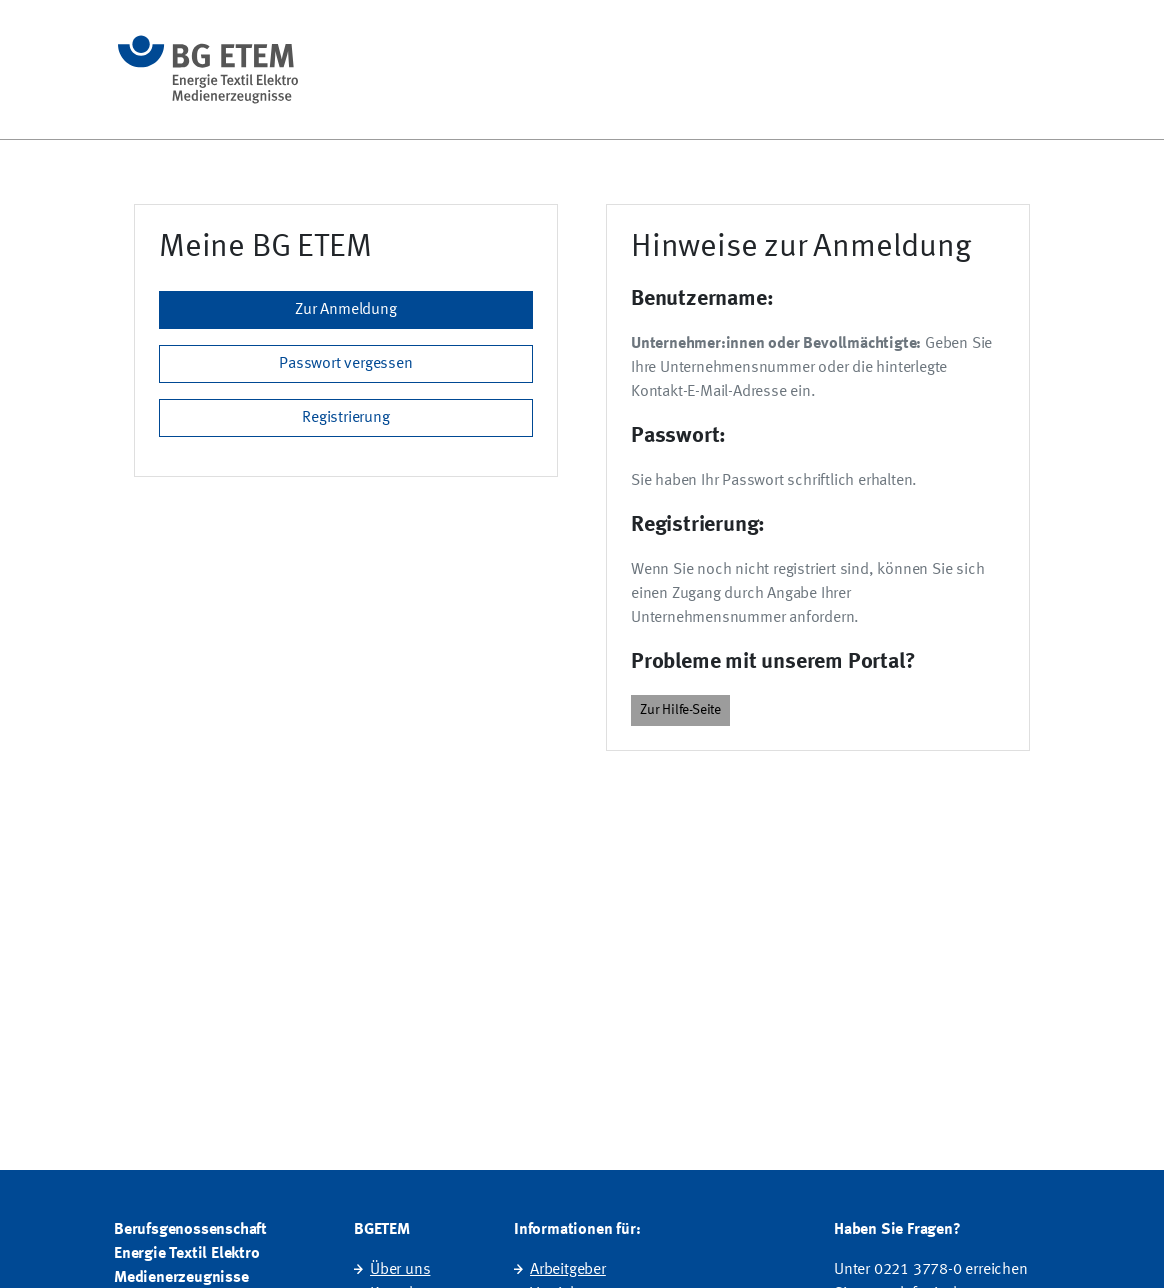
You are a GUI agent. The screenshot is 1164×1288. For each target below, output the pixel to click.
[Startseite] (208, 69)
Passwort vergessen (345, 364)
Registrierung (345, 418)
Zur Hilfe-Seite (680, 710)
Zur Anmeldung (345, 310)
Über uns (400, 1270)
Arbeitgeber (568, 1270)
